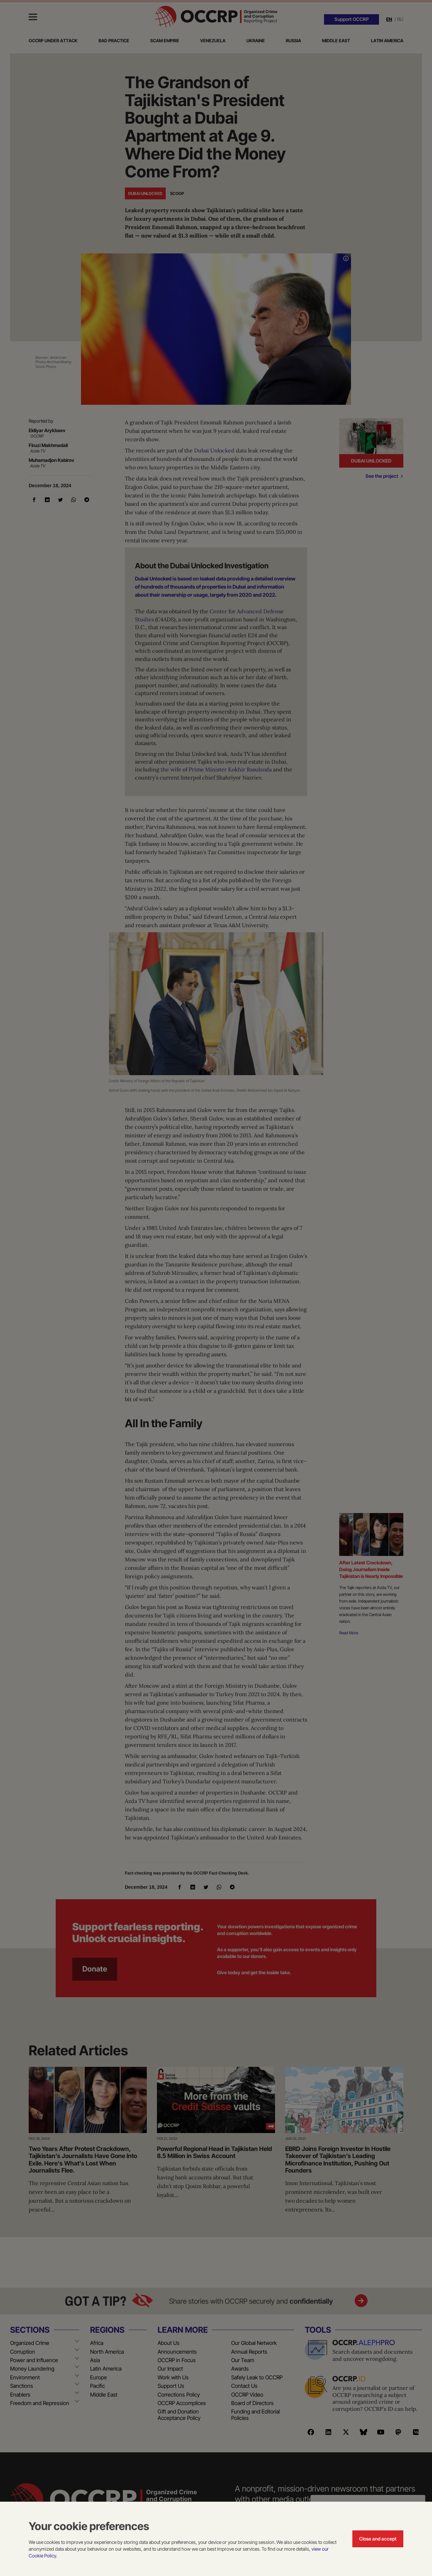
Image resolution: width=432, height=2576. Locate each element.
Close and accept (378, 2539)
